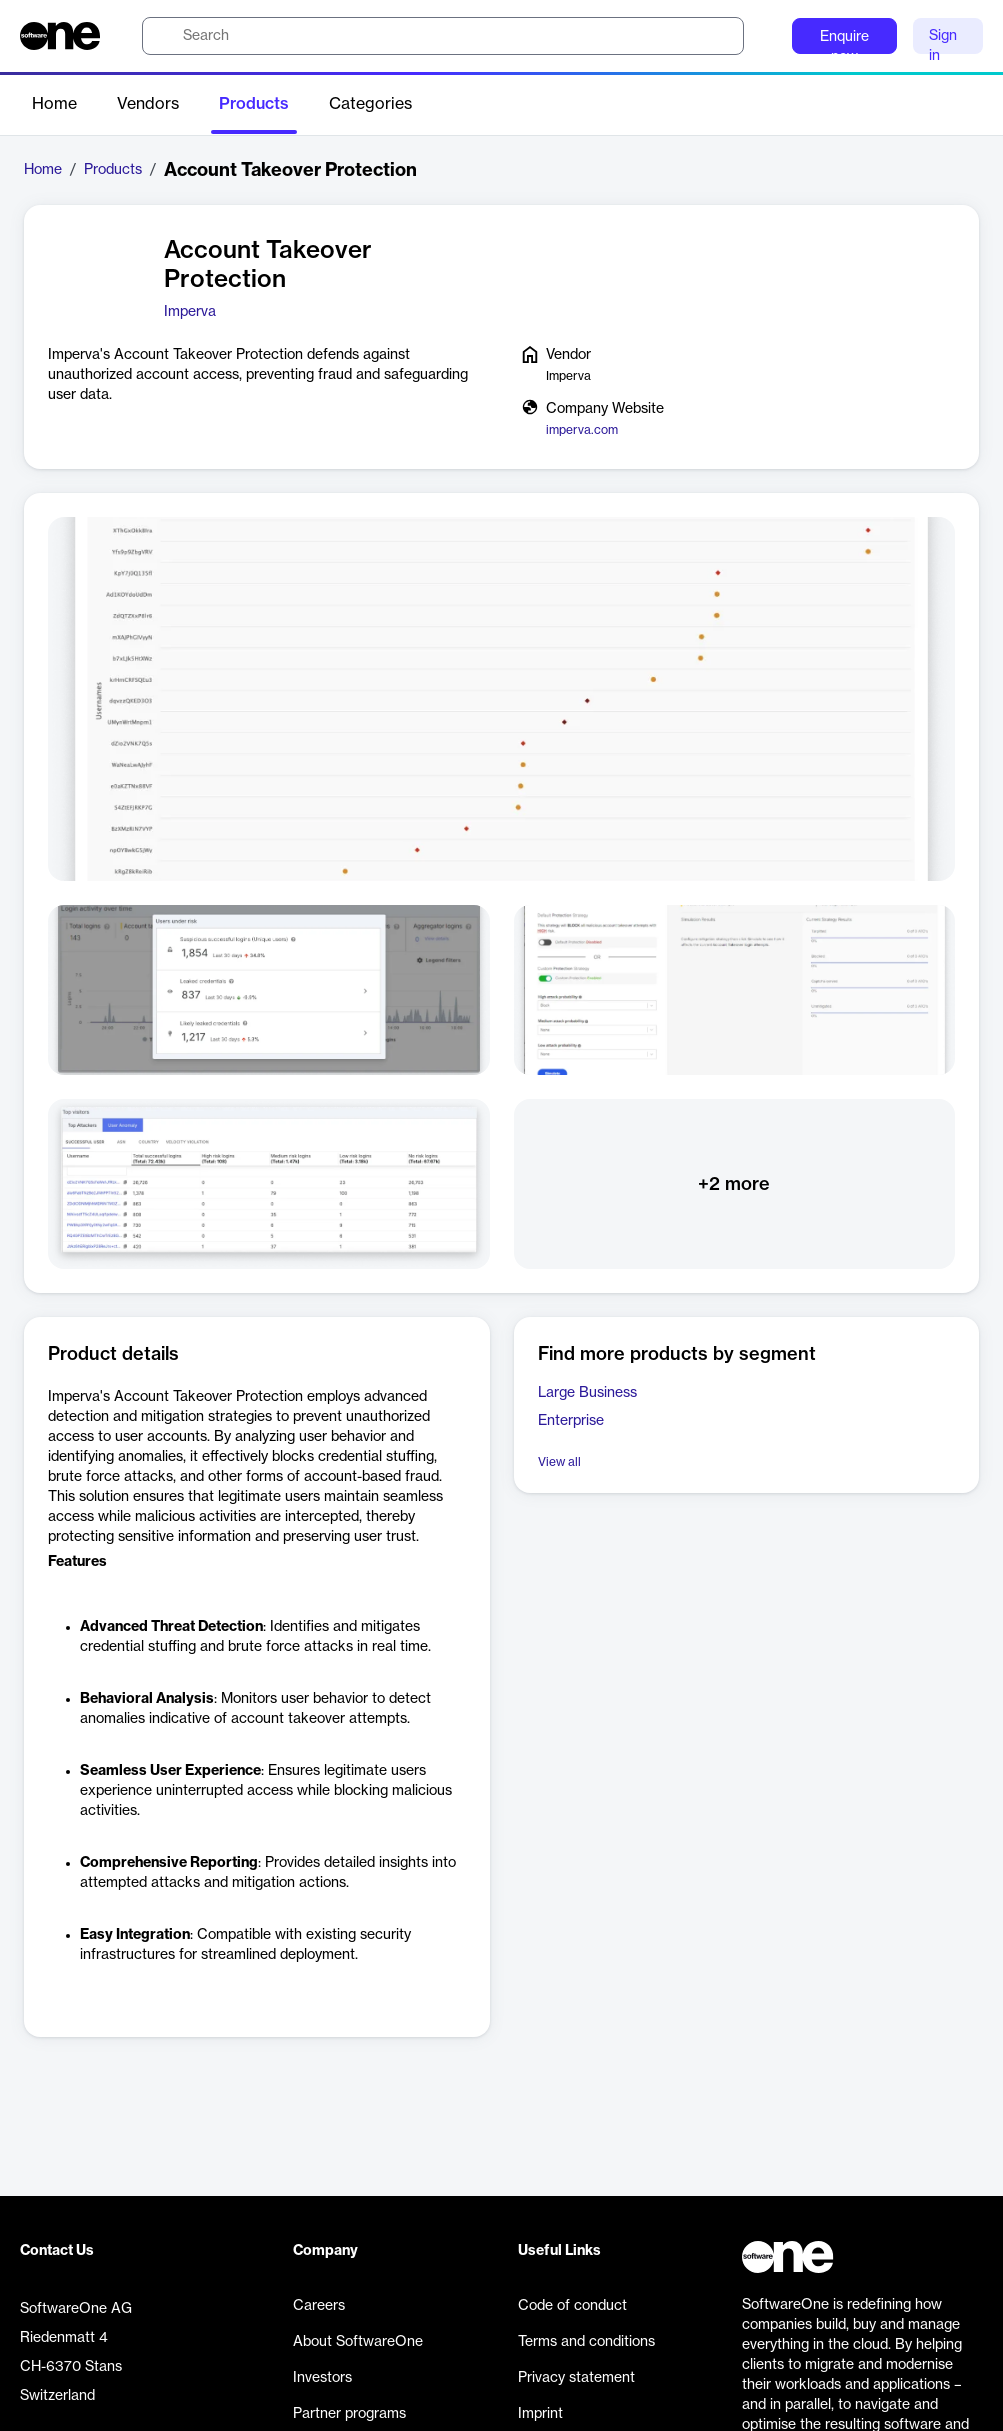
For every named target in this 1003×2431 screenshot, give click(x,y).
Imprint (540, 2414)
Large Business (587, 1393)
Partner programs (349, 2414)
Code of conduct (572, 2306)
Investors (322, 2378)
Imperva (190, 312)
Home (54, 104)
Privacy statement (576, 2378)
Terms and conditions (586, 2342)
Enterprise (571, 1421)
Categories (370, 104)
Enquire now (844, 42)
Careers (319, 2306)
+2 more (734, 1184)
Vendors (148, 104)
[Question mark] (764, 36)
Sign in (943, 41)
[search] (443, 36)
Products (254, 104)
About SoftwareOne (358, 2342)
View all (559, 1462)
